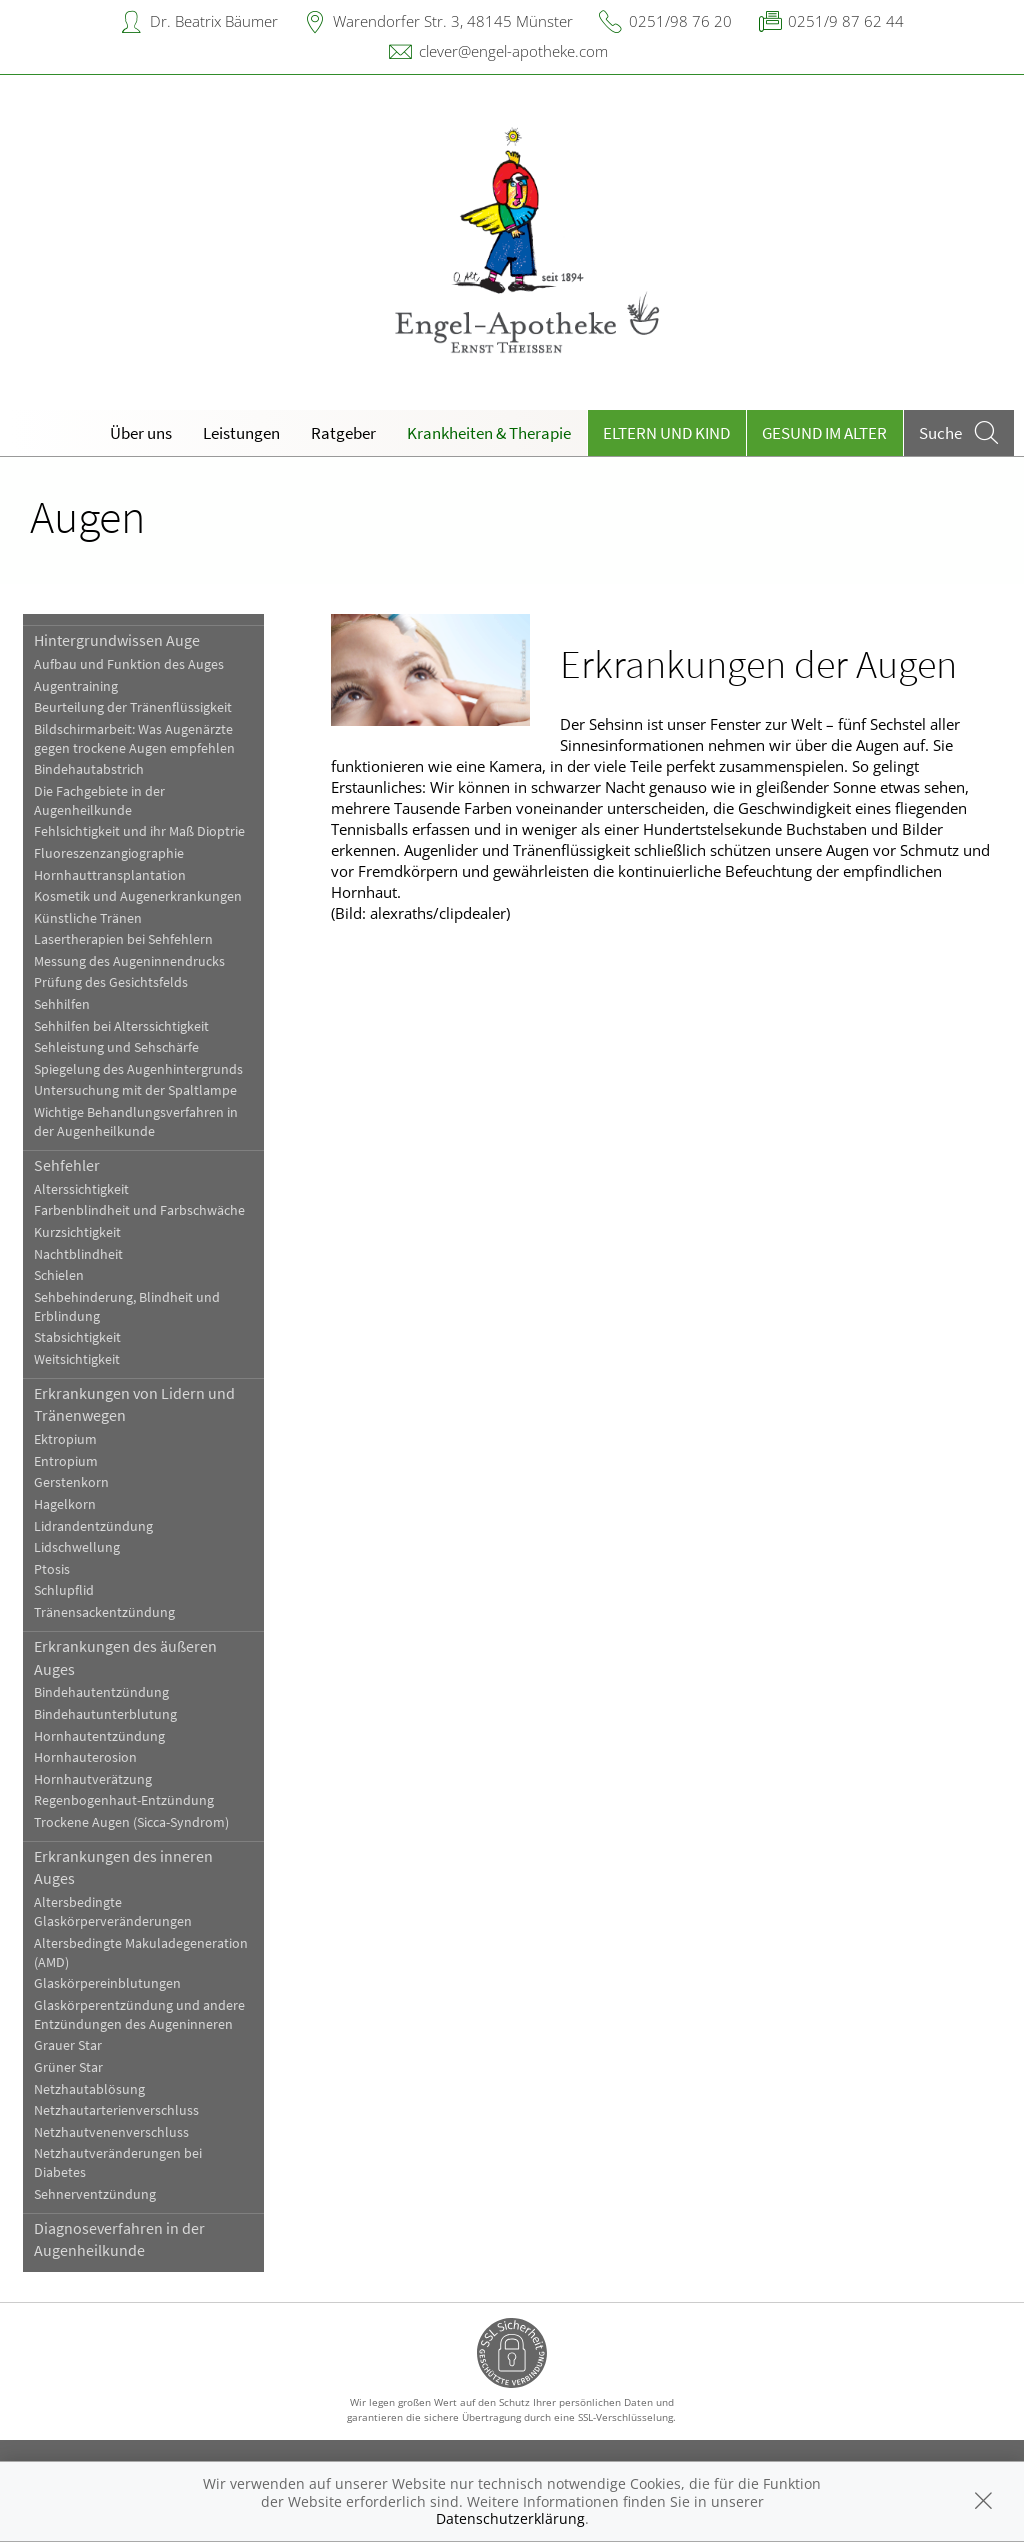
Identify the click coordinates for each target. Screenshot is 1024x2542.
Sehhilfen (62, 1004)
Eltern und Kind (666, 433)
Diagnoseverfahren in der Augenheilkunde (119, 2239)
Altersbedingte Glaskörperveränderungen (113, 1912)
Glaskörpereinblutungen (107, 1983)
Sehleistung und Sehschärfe (116, 1047)
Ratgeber (343, 433)
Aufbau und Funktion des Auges (129, 664)
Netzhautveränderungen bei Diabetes (118, 2163)
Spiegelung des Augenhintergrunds (138, 1069)
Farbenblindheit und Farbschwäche (139, 1210)
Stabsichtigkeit (77, 1337)
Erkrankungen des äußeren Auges (125, 1657)
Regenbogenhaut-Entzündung (124, 1800)
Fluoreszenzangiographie (109, 853)
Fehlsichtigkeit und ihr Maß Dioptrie (139, 831)
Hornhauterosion (85, 1757)
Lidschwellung (77, 1547)
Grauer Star (68, 2045)
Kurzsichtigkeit (77, 1232)
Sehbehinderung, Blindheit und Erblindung (127, 1307)
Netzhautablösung (89, 2089)
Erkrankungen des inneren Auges (123, 1867)
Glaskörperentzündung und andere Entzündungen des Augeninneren (139, 2015)
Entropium (66, 1461)
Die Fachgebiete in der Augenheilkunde (99, 801)
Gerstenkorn (71, 1482)
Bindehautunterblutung (105, 1714)
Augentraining (76, 686)
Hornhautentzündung (99, 1736)
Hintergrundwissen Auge (117, 640)
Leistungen (241, 433)
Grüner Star (68, 2067)
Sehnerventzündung (95, 2194)
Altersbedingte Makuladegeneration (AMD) (141, 1953)
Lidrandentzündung (93, 1526)
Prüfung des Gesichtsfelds (111, 982)
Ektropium (65, 1439)
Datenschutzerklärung (510, 2518)
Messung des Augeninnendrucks (129, 961)
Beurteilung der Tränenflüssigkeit (133, 707)
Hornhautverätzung (93, 1779)
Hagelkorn (65, 1504)
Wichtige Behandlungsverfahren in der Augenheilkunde (136, 1122)
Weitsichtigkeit (77, 1359)
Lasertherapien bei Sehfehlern (123, 939)
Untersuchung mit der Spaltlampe (135, 1090)
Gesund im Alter (824, 433)
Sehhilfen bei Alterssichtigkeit (121, 1026)
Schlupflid (64, 1590)
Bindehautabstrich (89, 769)
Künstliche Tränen (88, 918)
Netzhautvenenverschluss (111, 2132)
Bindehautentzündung (101, 1692)
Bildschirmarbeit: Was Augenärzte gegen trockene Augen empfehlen (134, 739)
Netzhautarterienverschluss (116, 2110)
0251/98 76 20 (680, 21)
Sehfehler (67, 1165)
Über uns (141, 433)
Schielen (59, 1275)
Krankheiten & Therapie (489, 433)
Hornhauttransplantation (110, 875)
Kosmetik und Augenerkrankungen (138, 896)
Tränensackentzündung (104, 1612)
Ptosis (52, 1569)
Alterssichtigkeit (81, 1189)
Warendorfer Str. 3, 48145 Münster (453, 21)
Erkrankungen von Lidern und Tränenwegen (134, 1404)
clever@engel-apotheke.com (513, 51)
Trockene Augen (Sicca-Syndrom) (131, 1822)
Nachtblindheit (78, 1254)
